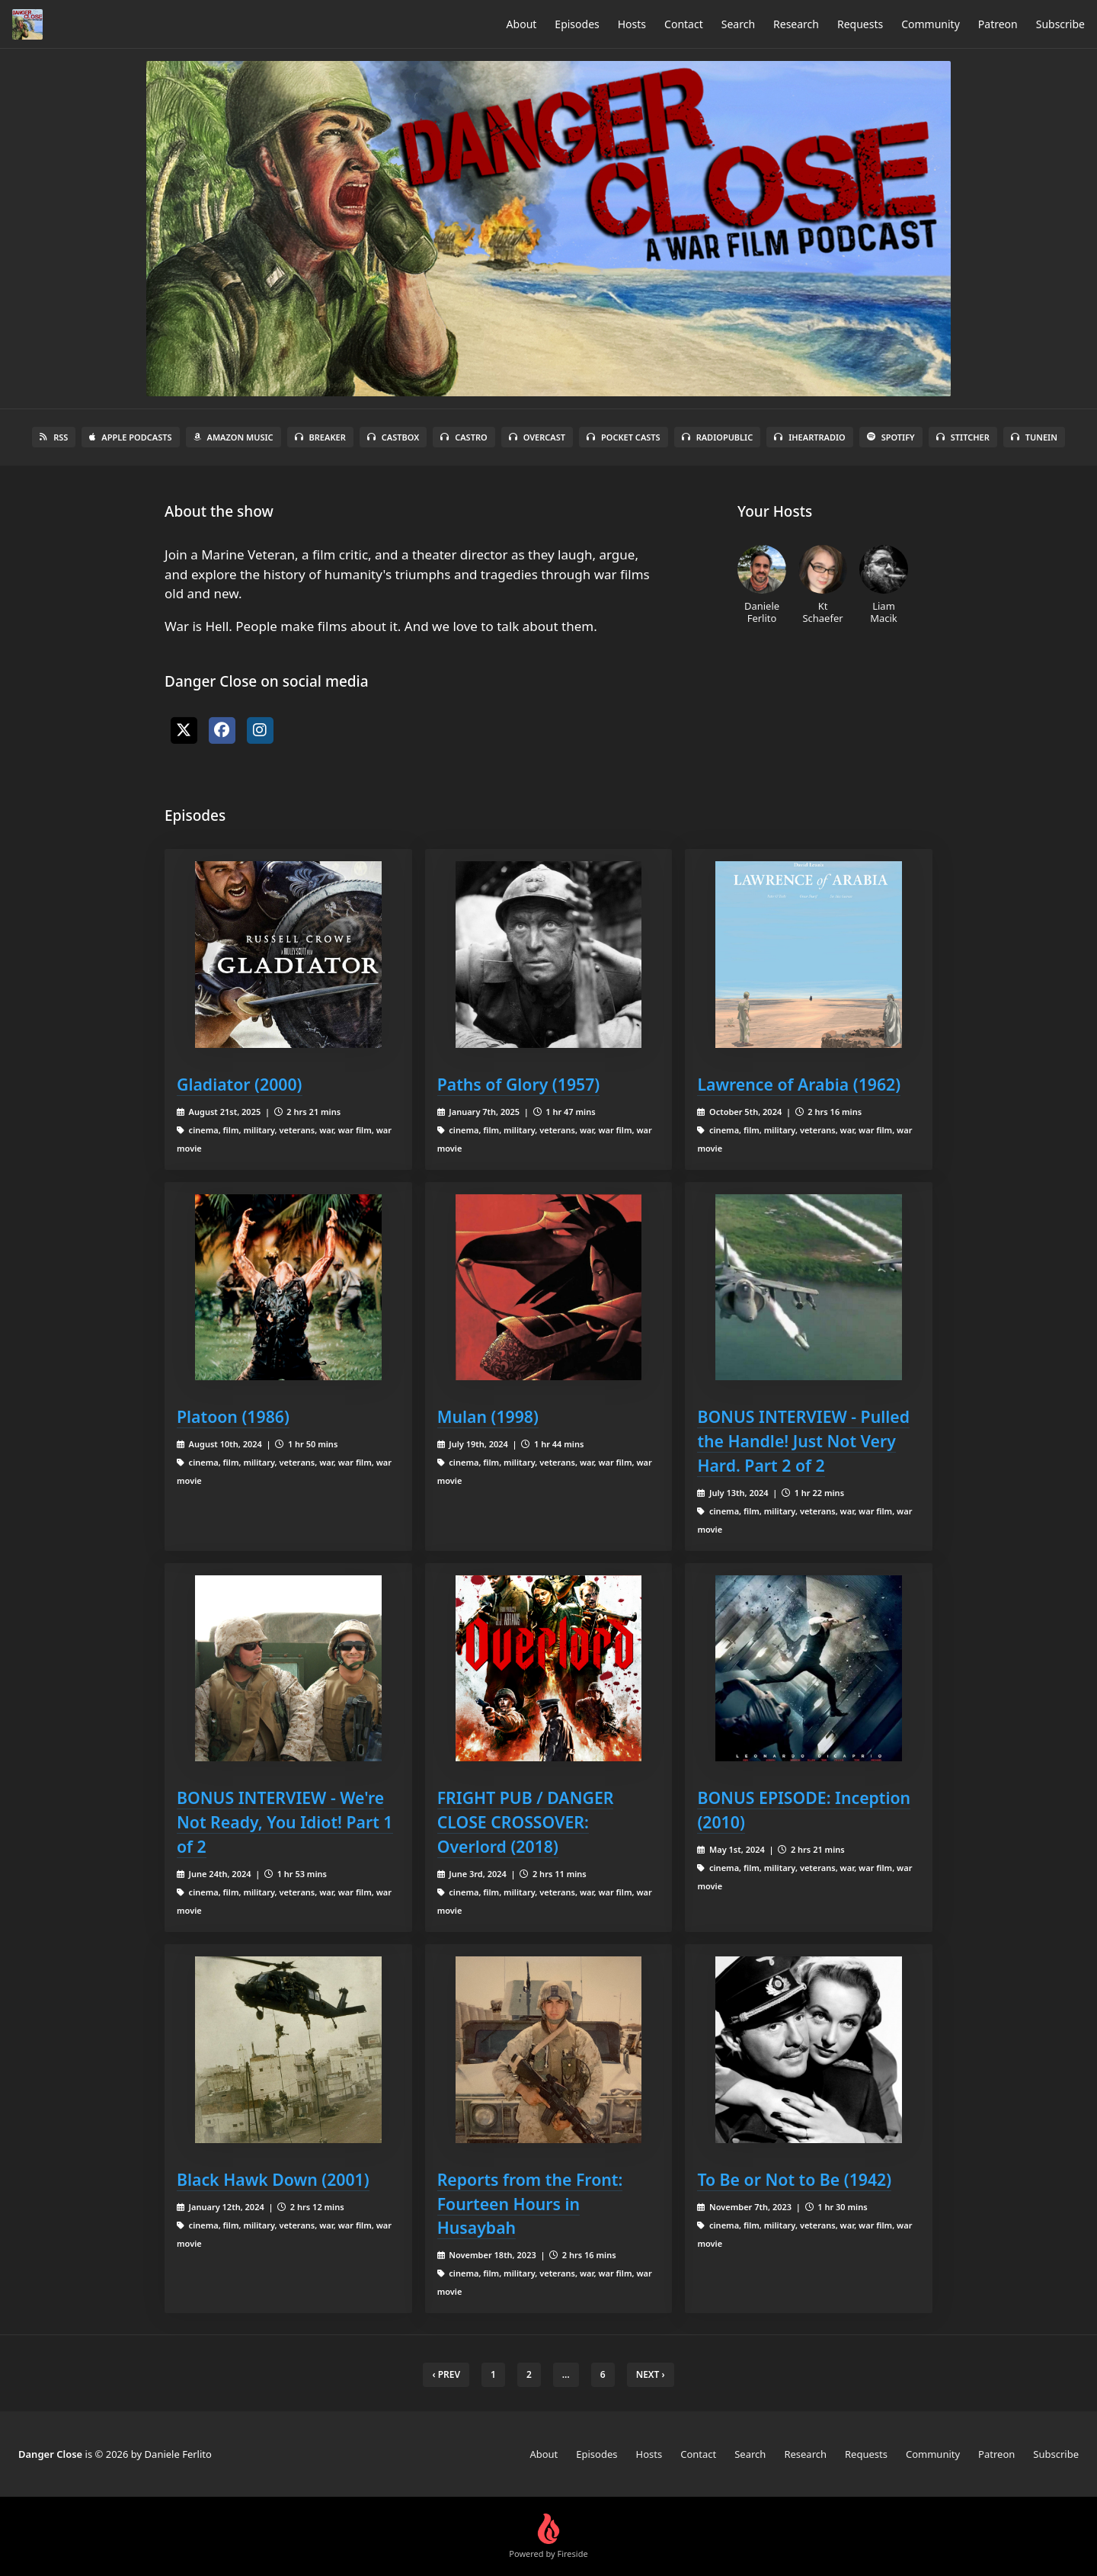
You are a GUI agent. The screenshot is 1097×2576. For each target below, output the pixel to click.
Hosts (632, 24)
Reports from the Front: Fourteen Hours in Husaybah (530, 2203)
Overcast (537, 437)
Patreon (998, 24)
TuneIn (1034, 437)
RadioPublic (717, 437)
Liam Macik (883, 584)
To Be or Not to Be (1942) (794, 2179)
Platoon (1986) (233, 1416)
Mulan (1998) (488, 1416)
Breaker (320, 437)
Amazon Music (233, 437)
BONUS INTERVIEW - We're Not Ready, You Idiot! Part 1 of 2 (285, 1821)
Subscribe (1060, 24)
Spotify (891, 437)
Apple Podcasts (130, 437)
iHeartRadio (810, 437)
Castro (463, 437)
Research (796, 24)
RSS (54, 437)
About (522, 24)
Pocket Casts (623, 437)
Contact (683, 24)
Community (930, 24)
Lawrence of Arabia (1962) (798, 1084)
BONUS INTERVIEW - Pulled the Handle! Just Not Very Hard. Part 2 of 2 (803, 1440)
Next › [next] (650, 2374)
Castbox (393, 437)
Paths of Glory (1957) (518, 1084)
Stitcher (963, 437)
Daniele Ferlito (761, 584)
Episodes (577, 24)
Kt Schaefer (822, 584)
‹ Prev (446, 2374)
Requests (860, 24)
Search (738, 24)
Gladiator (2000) (239, 1084)
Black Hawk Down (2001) (273, 2179)
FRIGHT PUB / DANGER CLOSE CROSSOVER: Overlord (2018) (525, 1821)
